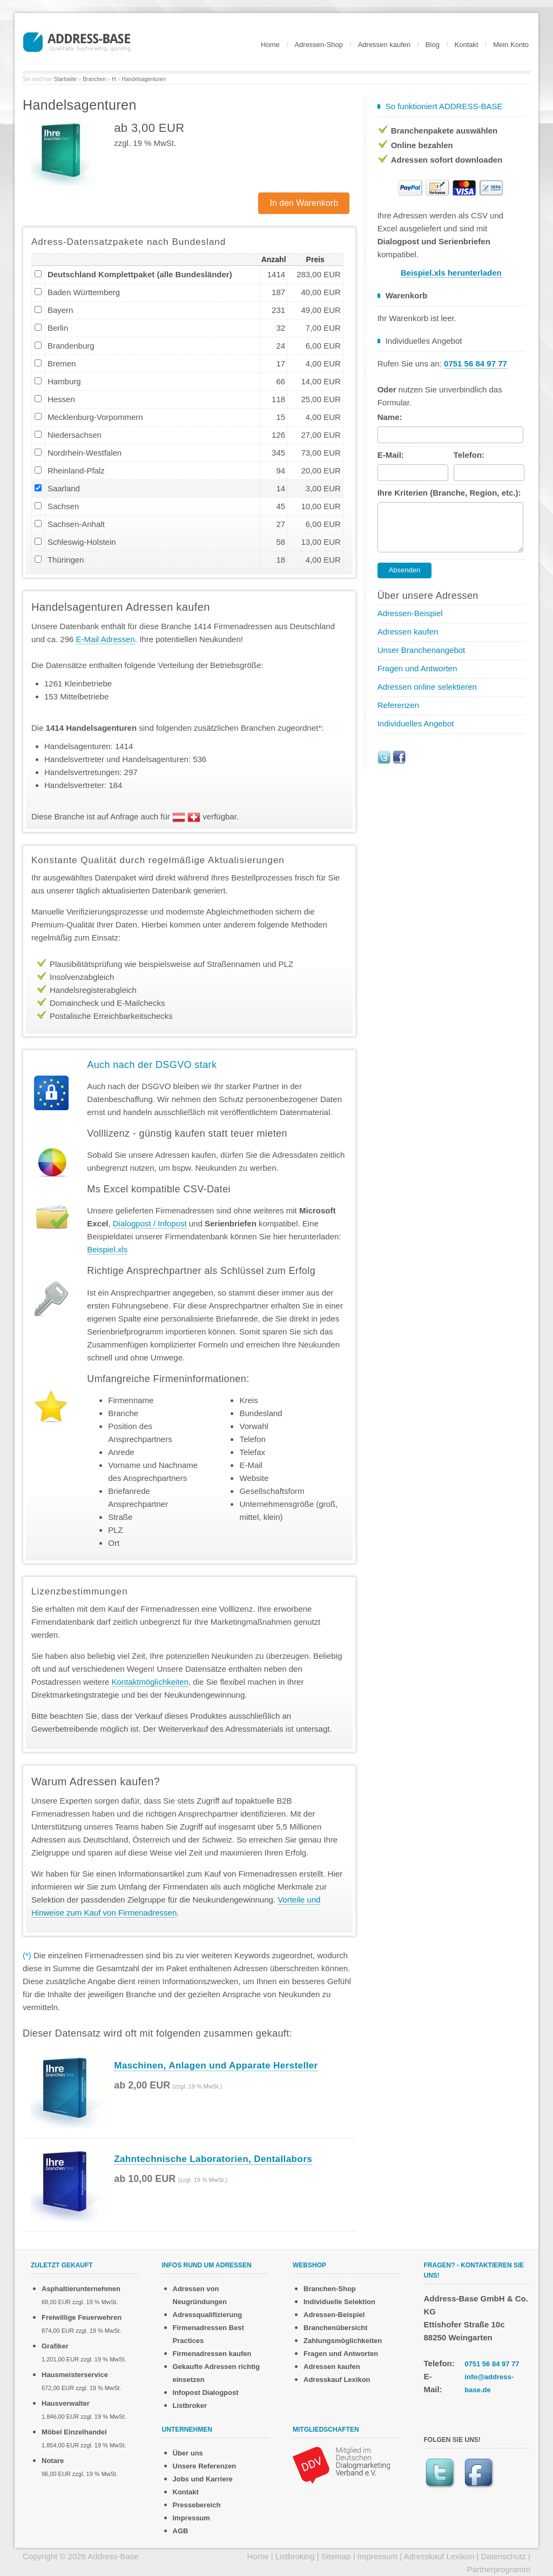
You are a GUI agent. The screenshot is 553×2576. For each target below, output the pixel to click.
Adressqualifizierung (207, 2315)
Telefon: (469, 454)
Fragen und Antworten (417, 668)
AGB (180, 2531)
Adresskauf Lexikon (337, 2379)
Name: (389, 417)
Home (270, 45)
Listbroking (295, 2556)
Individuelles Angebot (415, 723)
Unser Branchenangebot (421, 650)
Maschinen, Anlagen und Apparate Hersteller (216, 2065)
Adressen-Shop (318, 45)
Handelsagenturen (144, 79)
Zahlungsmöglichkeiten (343, 2341)
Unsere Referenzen (205, 2466)
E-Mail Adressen (105, 639)
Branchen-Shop (330, 2289)
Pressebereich (197, 2505)
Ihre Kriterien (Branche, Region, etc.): (449, 492)
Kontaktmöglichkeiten (149, 1681)
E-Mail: (390, 454)
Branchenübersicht (335, 2328)
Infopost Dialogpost (206, 2392)
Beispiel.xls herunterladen (451, 272)
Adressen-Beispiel (410, 613)
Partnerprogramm (498, 2569)
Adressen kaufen (384, 45)
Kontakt (466, 45)
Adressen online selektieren (427, 686)
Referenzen (398, 705)
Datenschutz (503, 2556)
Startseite (65, 79)
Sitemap (336, 2556)
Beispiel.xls (107, 1249)
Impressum (191, 2518)
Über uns (188, 2453)
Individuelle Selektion (339, 2302)
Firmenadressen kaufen (212, 2354)
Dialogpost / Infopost (150, 1223)
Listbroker (190, 2405)
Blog (433, 45)
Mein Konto (511, 45)
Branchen (94, 79)
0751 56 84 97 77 (491, 2364)
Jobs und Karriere (203, 2479)
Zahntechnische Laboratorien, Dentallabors (213, 2159)
